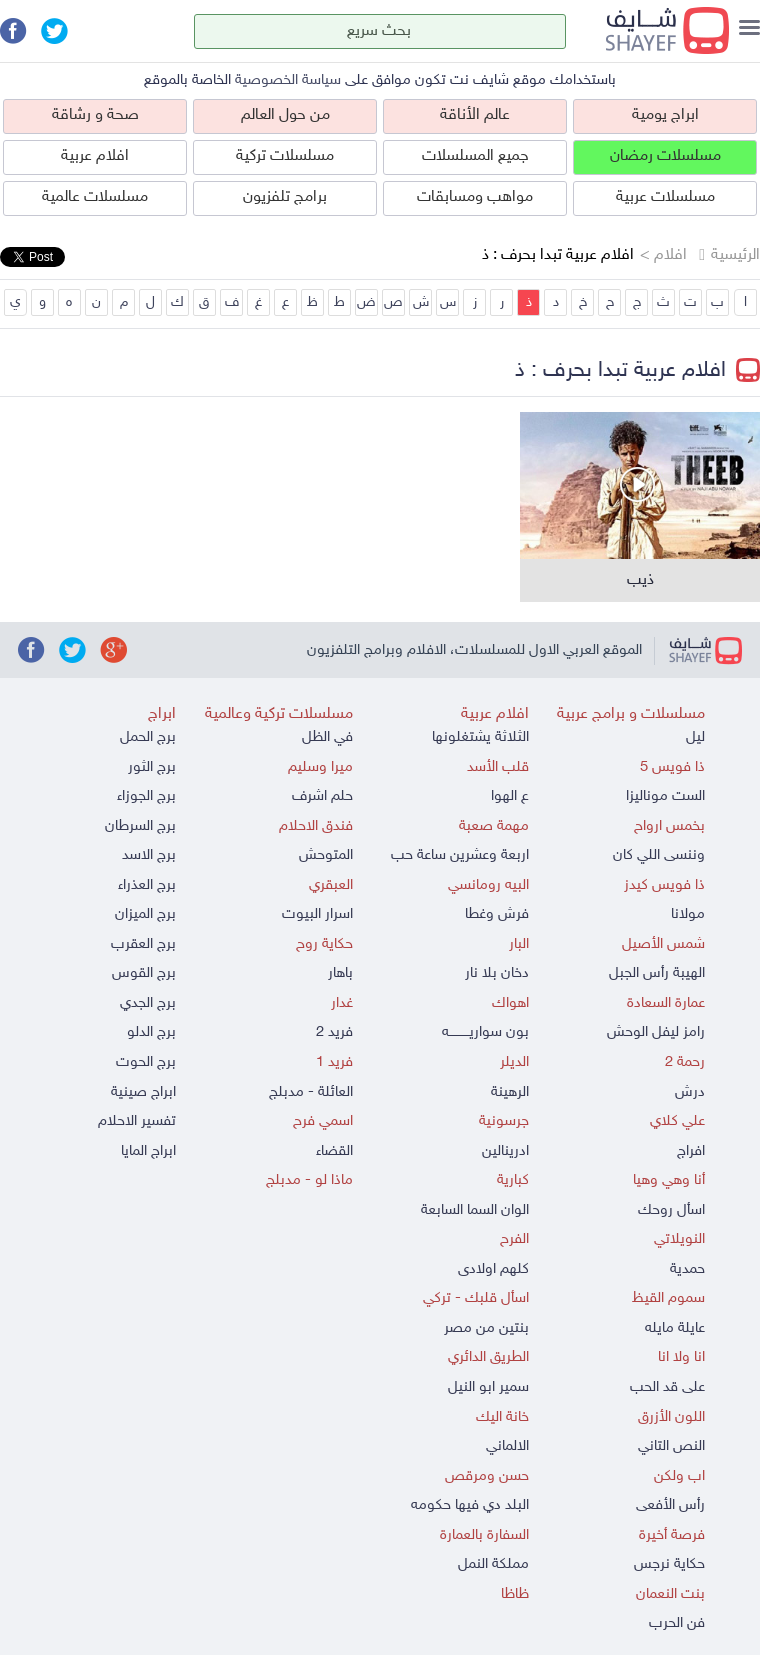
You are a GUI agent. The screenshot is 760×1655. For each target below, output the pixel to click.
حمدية (687, 1269)
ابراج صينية (143, 1092)
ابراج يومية (665, 115)
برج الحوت (146, 1062)
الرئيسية (735, 255)
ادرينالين (505, 1151)
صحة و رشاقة (95, 115)
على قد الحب (667, 1387)
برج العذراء (147, 885)
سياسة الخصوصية (288, 80)
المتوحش (326, 855)
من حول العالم (285, 115)
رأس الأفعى (670, 1505)
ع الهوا (510, 796)
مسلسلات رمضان (665, 156)
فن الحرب (677, 1623)
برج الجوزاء (146, 796)
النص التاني (671, 1446)
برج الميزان (145, 914)
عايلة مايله (675, 1328)
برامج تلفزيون (285, 197)
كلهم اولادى (493, 1269)
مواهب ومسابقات (475, 197)
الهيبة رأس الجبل (657, 973)
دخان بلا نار (497, 973)
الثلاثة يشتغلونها (480, 737)
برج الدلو (151, 1032)
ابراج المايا (148, 1151)
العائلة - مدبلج (311, 1092)
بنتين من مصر (486, 1328)
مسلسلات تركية (285, 156)
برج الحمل (148, 737)
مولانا (688, 914)
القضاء (334, 1151)
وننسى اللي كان (659, 855)
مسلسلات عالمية (95, 197)
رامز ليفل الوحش (656, 1032)
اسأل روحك (671, 1210)
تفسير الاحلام (137, 1121)
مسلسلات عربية (665, 197)
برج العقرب (143, 944)
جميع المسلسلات (475, 156)
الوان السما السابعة (475, 1210)
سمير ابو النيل (488, 1387)
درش (690, 1092)
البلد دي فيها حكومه (470, 1505)
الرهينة (510, 1092)
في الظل (327, 737)
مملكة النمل (493, 1564)
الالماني (507, 1446)
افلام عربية (95, 156)
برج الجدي (148, 1003)
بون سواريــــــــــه (485, 1032)
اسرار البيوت (317, 914)
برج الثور (152, 767)
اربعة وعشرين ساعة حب (460, 855)
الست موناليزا (665, 796)
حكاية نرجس (669, 1564)
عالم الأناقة (475, 115)
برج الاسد (149, 855)
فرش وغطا (497, 914)
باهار (340, 973)
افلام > (663, 255)
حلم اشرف (322, 796)
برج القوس (144, 973)
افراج (691, 1151)
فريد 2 (334, 1032)
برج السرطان (140, 826)
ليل (695, 737)
